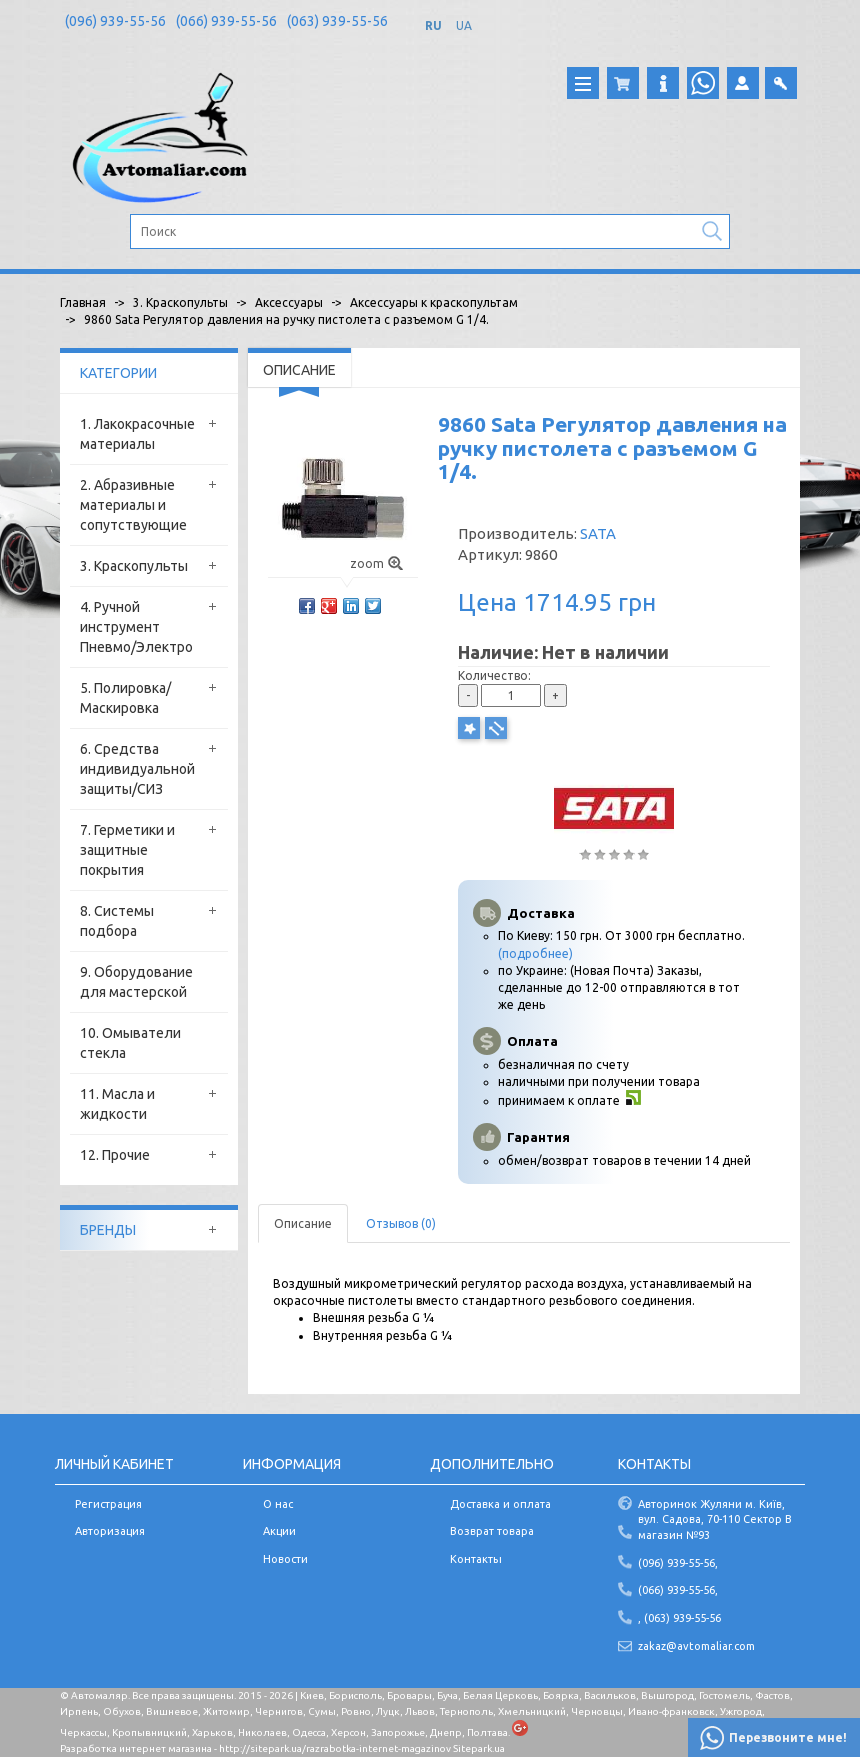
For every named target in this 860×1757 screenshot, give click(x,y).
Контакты (476, 1559)
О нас (278, 1504)
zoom (376, 563)
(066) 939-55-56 (226, 21)
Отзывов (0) (401, 1223)
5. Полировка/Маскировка (125, 698)
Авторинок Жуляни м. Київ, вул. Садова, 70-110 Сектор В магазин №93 (715, 1519)
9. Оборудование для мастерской (136, 982)
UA (464, 25)
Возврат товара (492, 1531)
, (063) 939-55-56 (679, 1618)
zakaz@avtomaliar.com (696, 1646)
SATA (598, 533)
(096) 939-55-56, (678, 1563)
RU (433, 25)
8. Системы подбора (117, 921)
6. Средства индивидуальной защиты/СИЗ (137, 769)
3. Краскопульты (134, 566)
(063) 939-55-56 (337, 21)
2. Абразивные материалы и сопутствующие (133, 505)
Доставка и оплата (500, 1504)
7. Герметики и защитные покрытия (127, 850)
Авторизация (110, 1531)
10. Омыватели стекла (130, 1043)
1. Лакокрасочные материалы (137, 434)
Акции (279, 1531)
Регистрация (108, 1504)
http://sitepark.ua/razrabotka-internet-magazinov (335, 1748)
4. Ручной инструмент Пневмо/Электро (136, 627)
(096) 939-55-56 (115, 21)
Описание (303, 1223)
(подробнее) (535, 953)
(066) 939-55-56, (678, 1590)
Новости (285, 1559)
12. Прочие (115, 1155)
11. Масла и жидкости (117, 1104)
